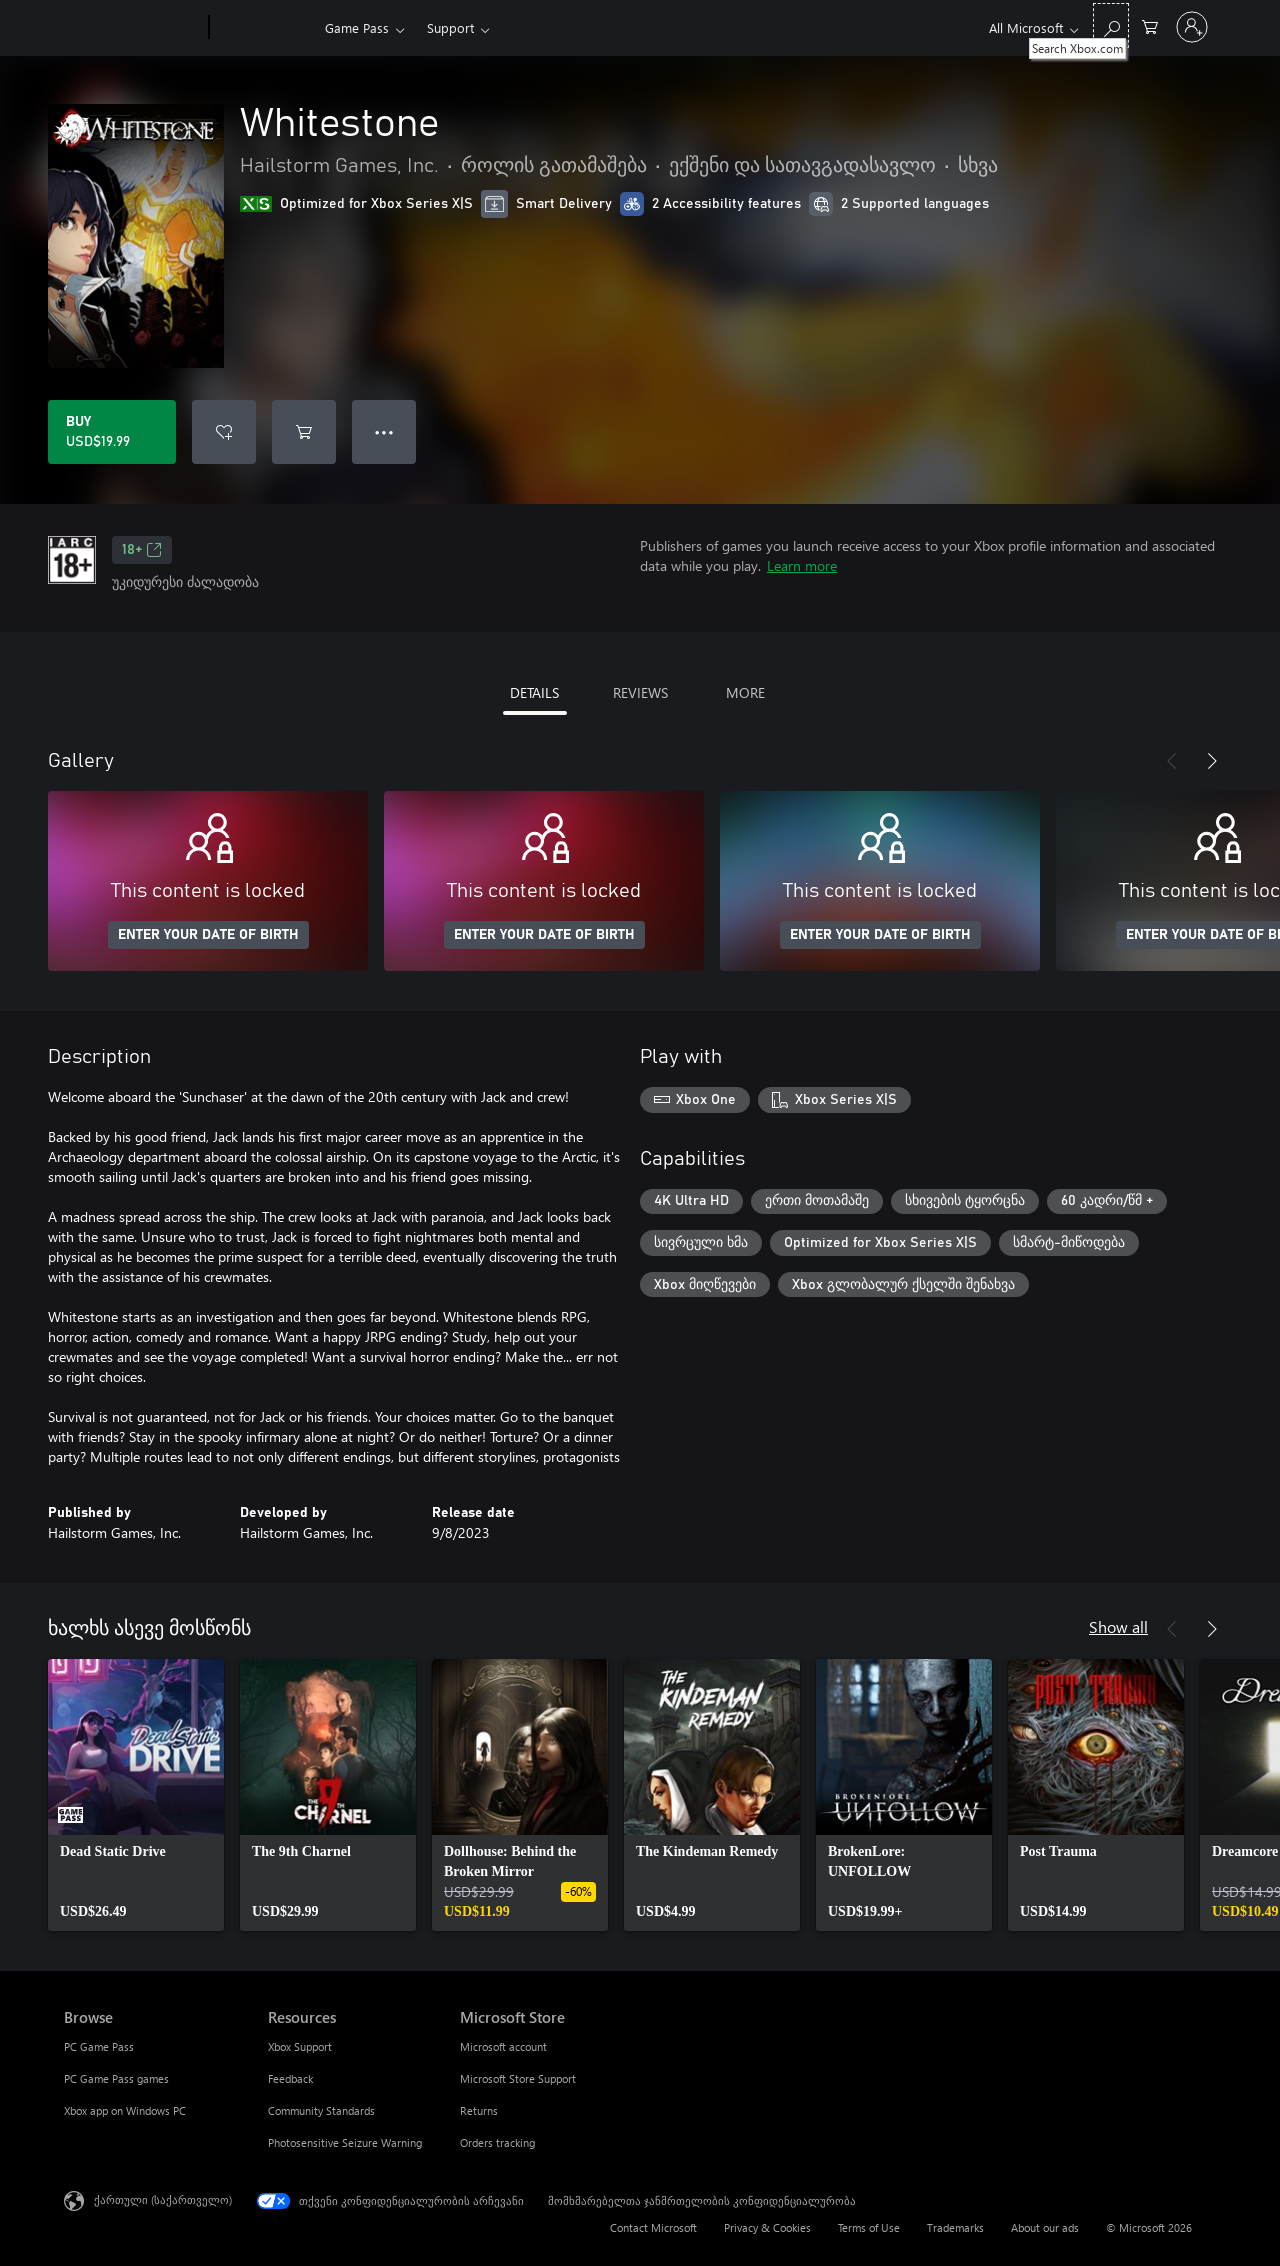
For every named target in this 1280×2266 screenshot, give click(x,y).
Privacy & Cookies (767, 2227)
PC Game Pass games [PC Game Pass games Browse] (116, 2078)
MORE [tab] (745, 692)
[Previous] (1172, 761)
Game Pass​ (357, 27)
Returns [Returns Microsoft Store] (479, 2110)
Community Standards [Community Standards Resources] (321, 2110)
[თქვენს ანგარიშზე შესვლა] (1192, 27)
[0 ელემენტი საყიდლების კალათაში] (1150, 25)
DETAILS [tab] (534, 692)
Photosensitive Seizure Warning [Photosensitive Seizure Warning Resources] (345, 2142)
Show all (1118, 1626)
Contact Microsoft (653, 2227)
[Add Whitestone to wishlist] (224, 432)
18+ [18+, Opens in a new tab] (142, 550)
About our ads (1045, 2227)
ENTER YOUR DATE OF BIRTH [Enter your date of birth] (208, 935)
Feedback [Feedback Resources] (290, 2078)
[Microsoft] (132, 28)
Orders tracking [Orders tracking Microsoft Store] (497, 2142)
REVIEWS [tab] (640, 692)
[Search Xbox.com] (1111, 25)
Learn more (802, 565)
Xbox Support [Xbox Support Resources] (300, 2046)
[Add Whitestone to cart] (304, 432)
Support (450, 27)
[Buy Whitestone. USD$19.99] (112, 432)
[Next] (1212, 761)
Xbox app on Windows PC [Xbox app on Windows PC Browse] (125, 2110)
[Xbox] (264, 28)
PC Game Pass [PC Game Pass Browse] (99, 2046)
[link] (136, 1795)
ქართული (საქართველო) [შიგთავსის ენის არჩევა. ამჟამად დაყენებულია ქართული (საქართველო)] (163, 2199)
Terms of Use (869, 2227)
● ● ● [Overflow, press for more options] (384, 431)
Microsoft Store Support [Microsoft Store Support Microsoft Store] (518, 2078)
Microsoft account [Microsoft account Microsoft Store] (503, 2046)
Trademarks (955, 2227)
